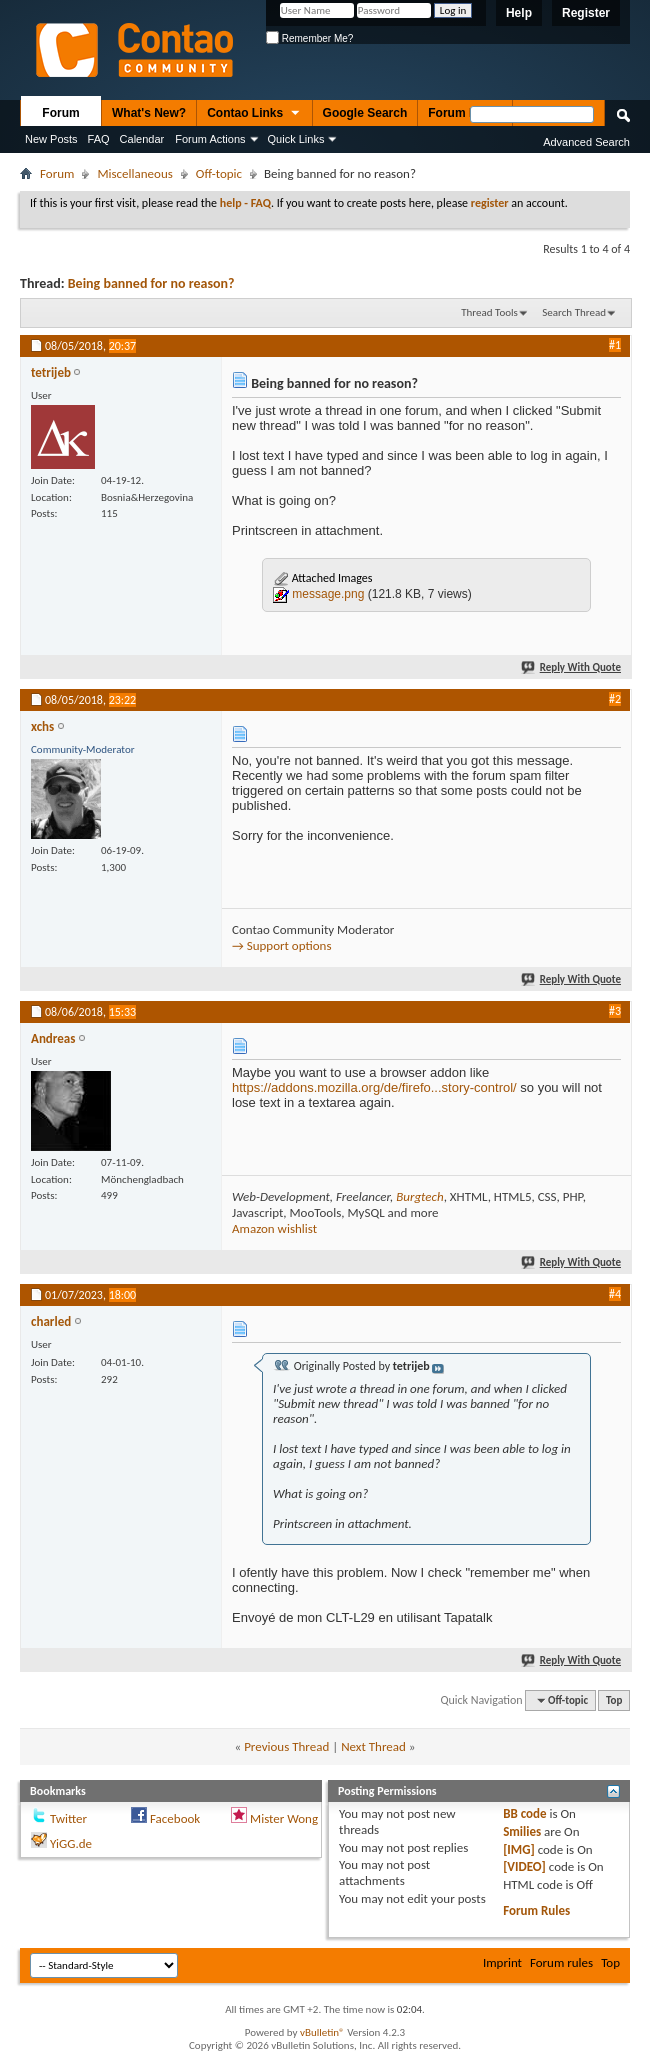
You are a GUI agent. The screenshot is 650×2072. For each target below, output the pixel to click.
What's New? (149, 113)
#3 (615, 1011)
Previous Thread (286, 1746)
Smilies (522, 1831)
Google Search (365, 113)
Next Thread (373, 1746)
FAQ (99, 139)
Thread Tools (489, 312)
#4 (615, 1294)
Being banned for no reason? (151, 283)
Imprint (502, 1962)
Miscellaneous (134, 173)
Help (519, 13)
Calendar (142, 139)
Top (614, 1700)
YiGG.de (71, 1843)
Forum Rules (536, 1910)
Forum (60, 113)
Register (586, 13)
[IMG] (519, 1849)
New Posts (51, 139)
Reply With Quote (572, 667)
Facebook (175, 1818)
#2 (615, 699)
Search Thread (574, 312)
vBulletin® (322, 2032)
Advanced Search (586, 142)
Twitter (68, 1818)
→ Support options (282, 945)
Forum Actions (210, 139)
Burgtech (419, 1196)
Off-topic (219, 173)
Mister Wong (284, 1818)
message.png (328, 594)
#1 (615, 345)
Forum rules (561, 1962)
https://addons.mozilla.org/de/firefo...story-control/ (374, 1087)
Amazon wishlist (274, 1228)
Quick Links (296, 139)
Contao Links (254, 114)
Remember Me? (309, 38)
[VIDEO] (524, 1866)
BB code (524, 1813)
